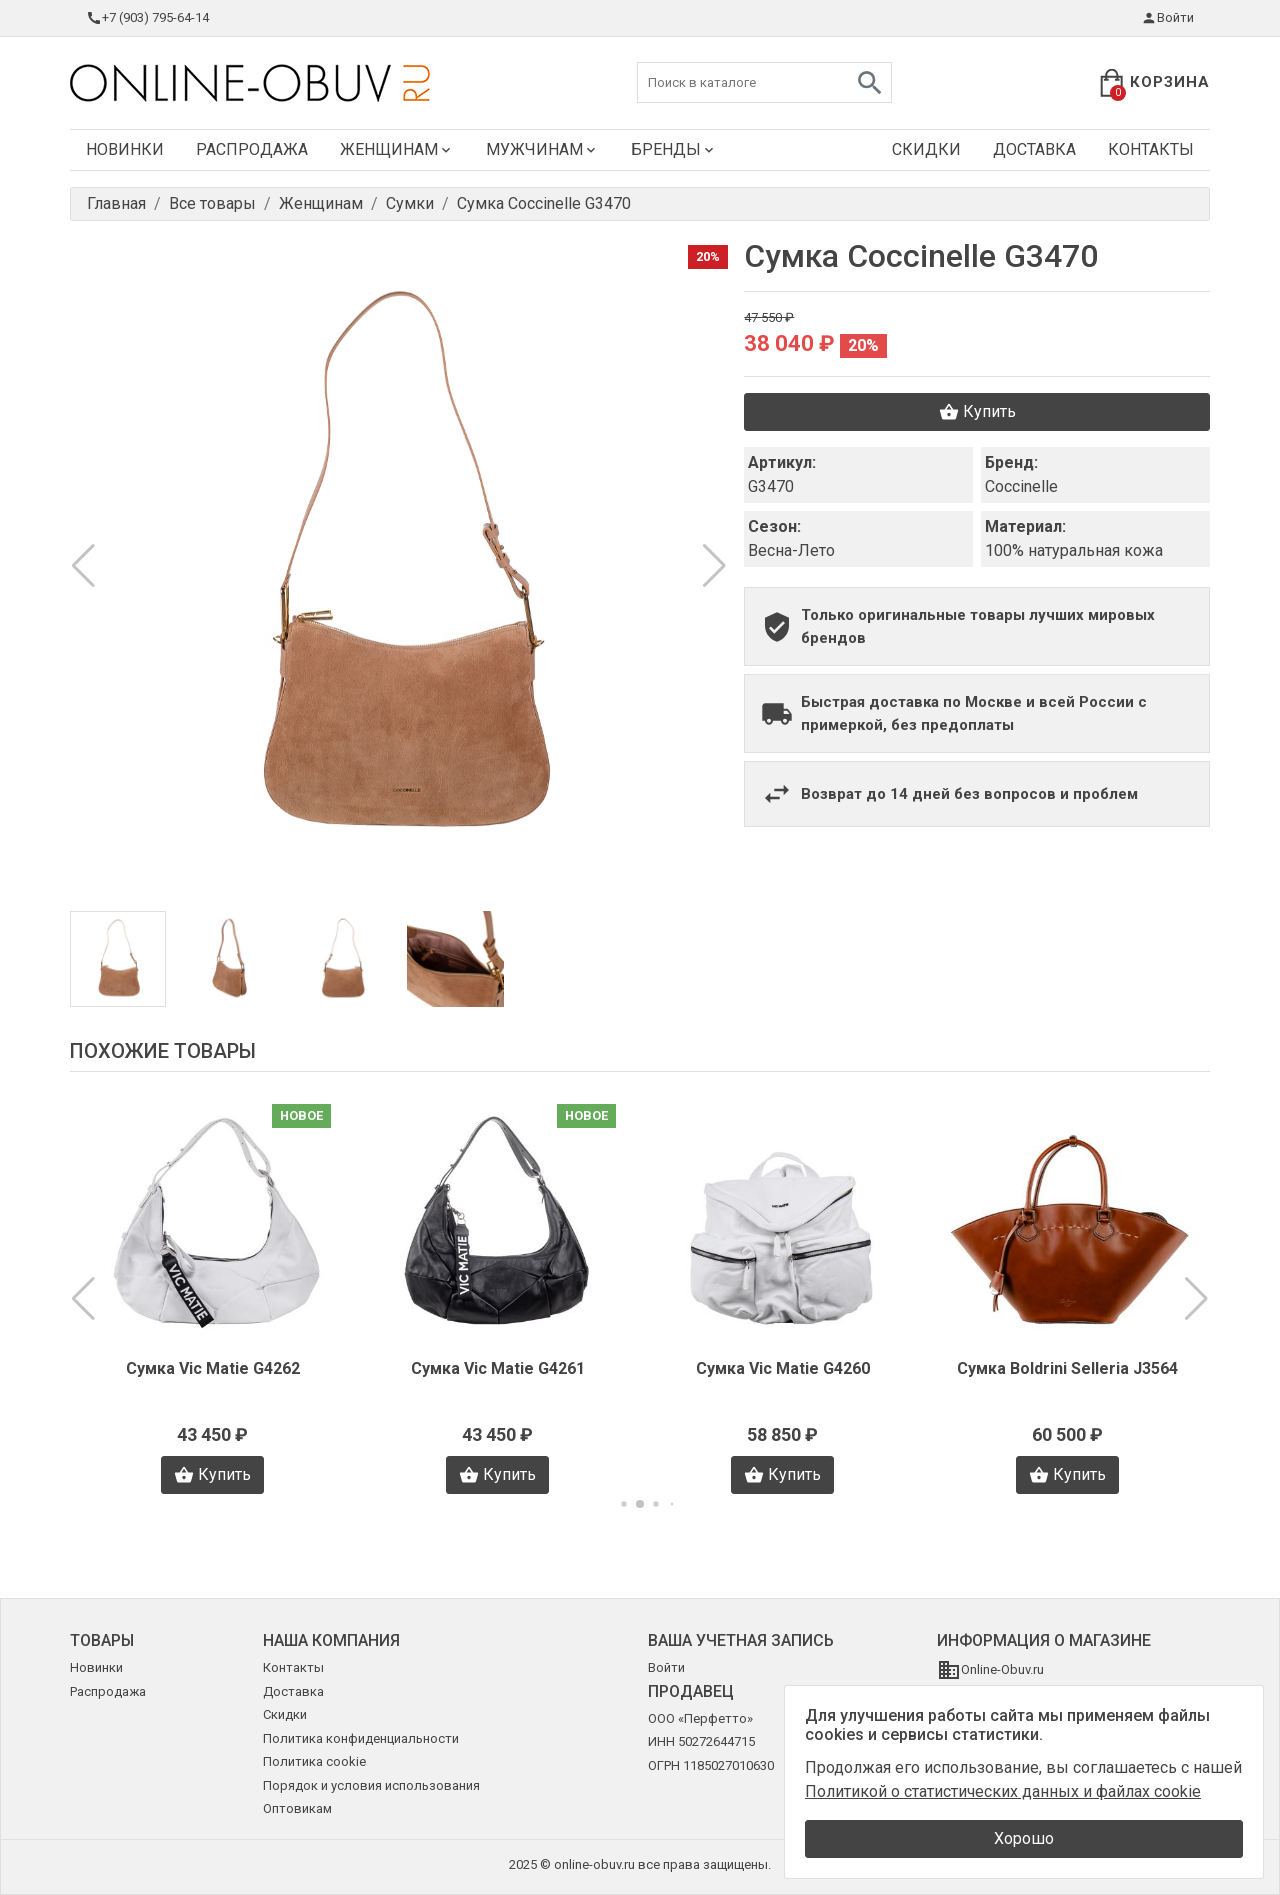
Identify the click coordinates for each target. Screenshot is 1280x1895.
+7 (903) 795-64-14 (147, 18)
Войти (1167, 18)
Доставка (1034, 149)
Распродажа (252, 149)
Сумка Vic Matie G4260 (783, 1368)
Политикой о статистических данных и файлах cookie (1003, 1791)
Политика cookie (314, 1761)
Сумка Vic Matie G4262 (213, 1368)
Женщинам (397, 149)
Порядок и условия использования (371, 1785)
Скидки (926, 149)
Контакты (1151, 149)
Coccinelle (1021, 486)
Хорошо (1024, 1838)
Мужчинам (542, 149)
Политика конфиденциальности (361, 1738)
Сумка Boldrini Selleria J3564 (1067, 1368)
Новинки (125, 149)
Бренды (674, 149)
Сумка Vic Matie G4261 (498, 1368)
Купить (977, 412)
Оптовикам (297, 1808)
